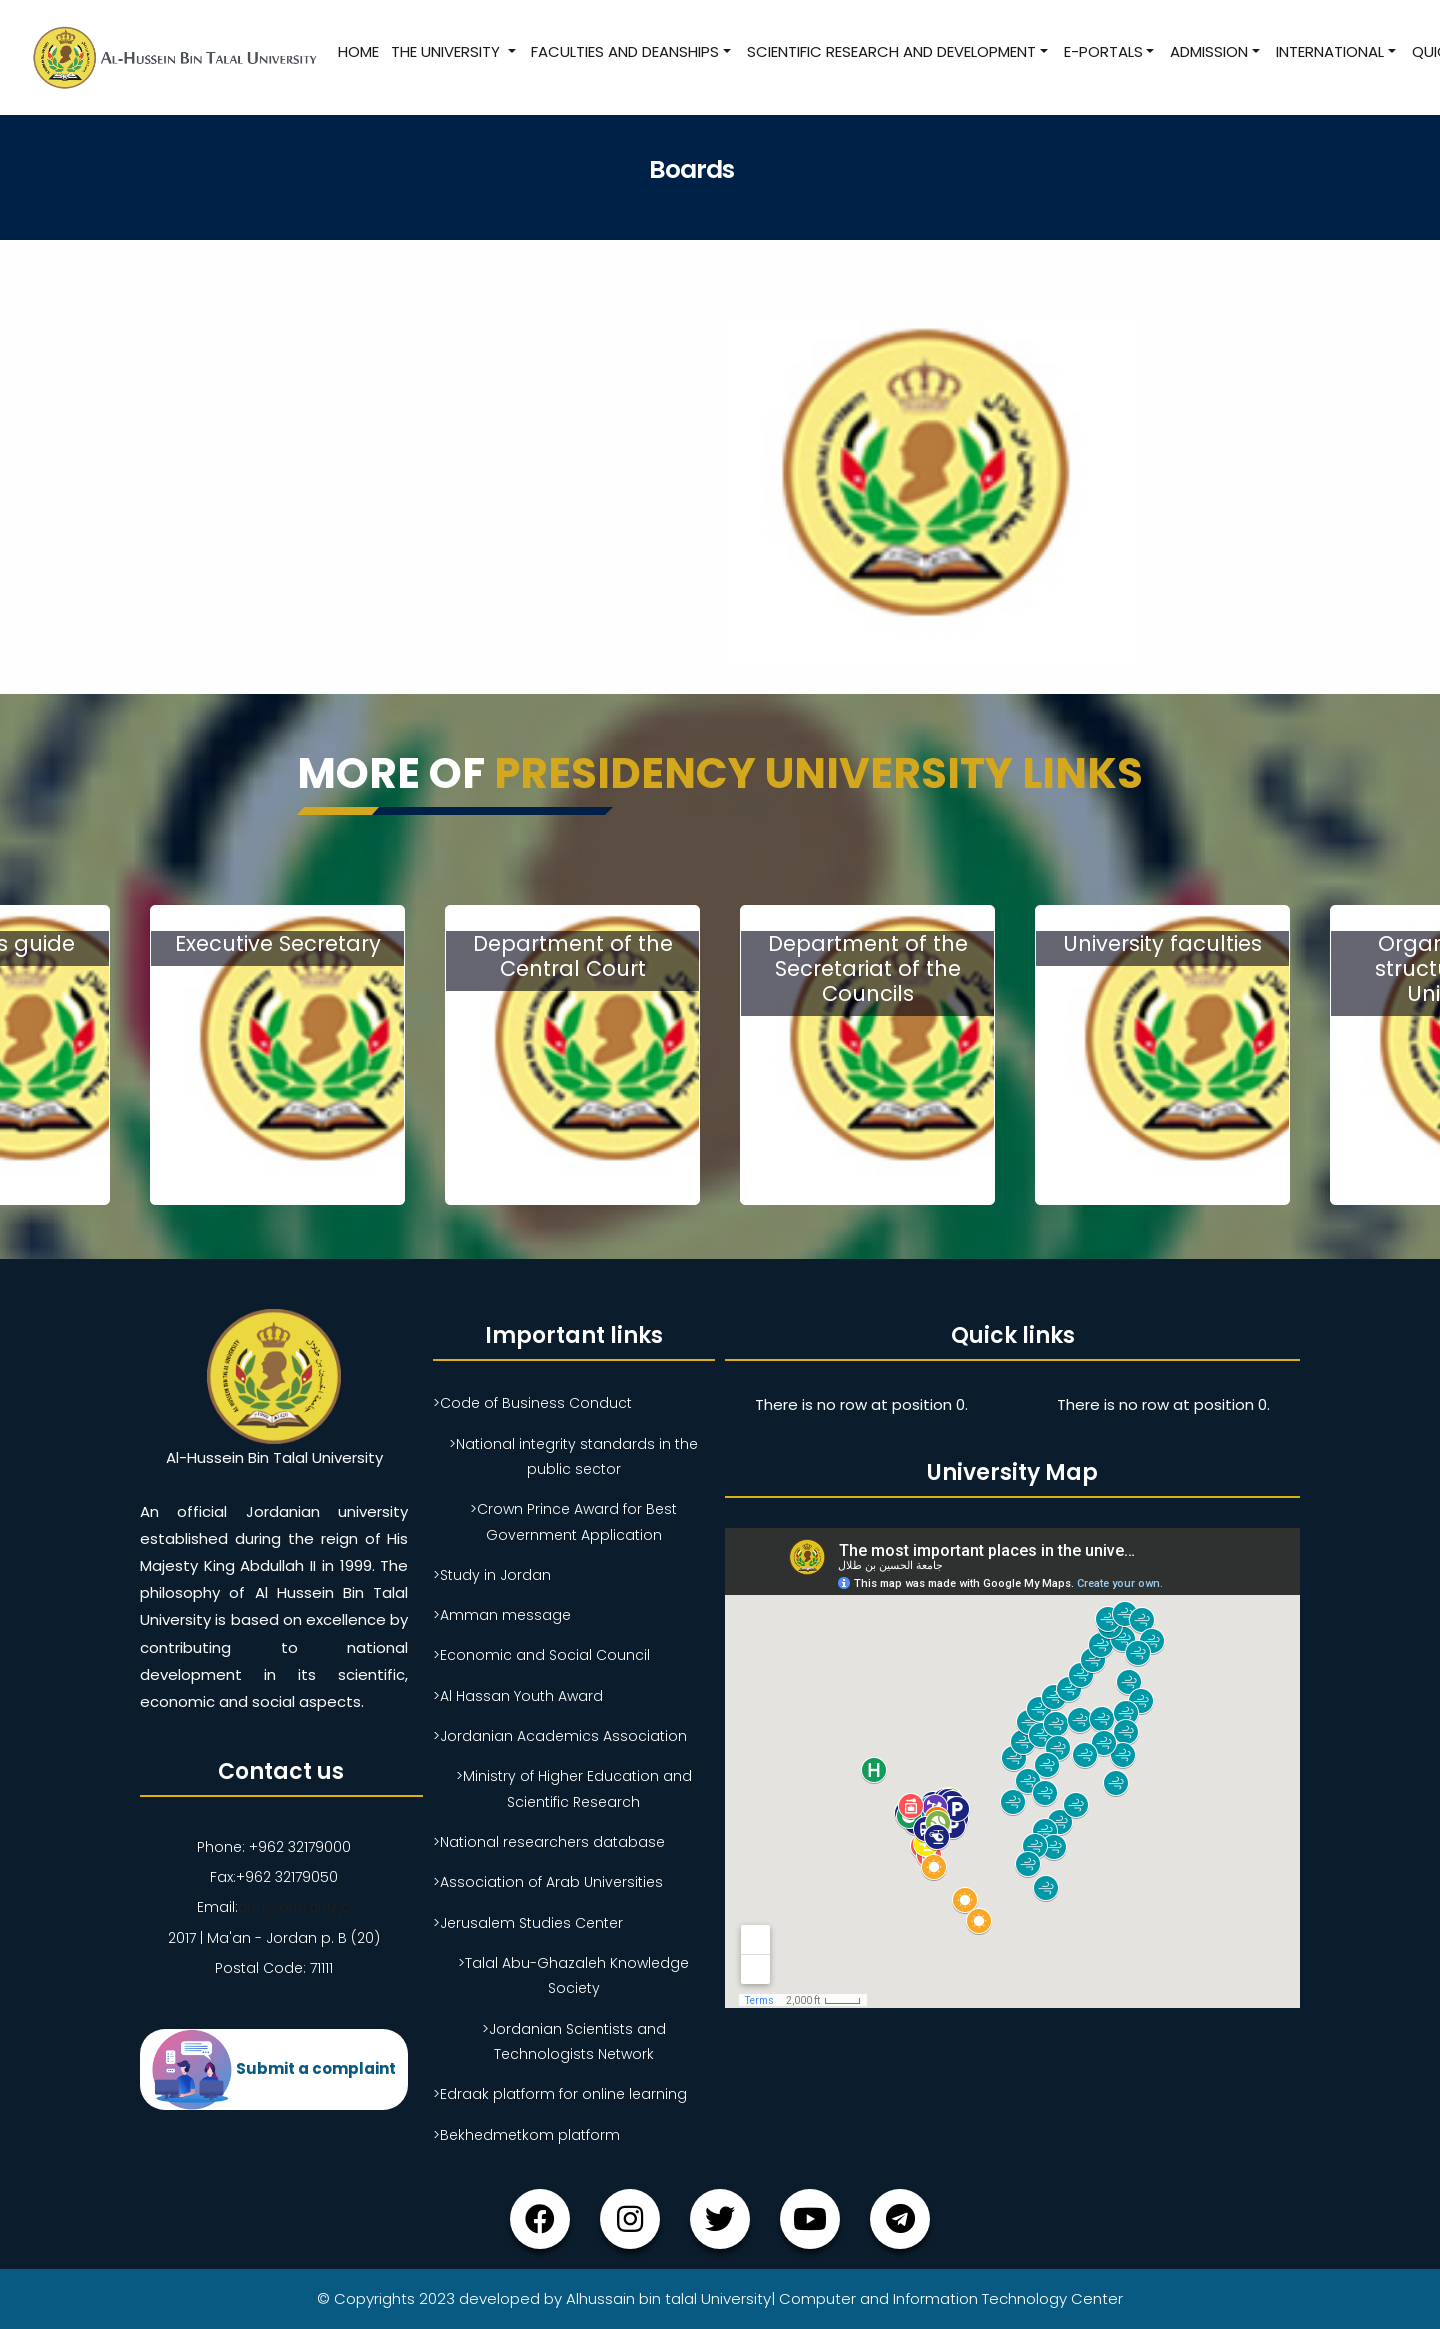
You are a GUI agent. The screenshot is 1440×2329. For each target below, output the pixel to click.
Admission (1209, 51)
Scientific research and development (890, 51)
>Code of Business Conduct (532, 1403)
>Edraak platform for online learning (560, 2094)
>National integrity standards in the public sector (573, 1456)
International (1329, 51)
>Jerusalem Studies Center (528, 1923)
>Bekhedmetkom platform (526, 2135)
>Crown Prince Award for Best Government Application (573, 1521)
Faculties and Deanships (625, 51)
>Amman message (502, 1615)
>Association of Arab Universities (548, 1882)
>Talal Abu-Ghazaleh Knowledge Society (573, 1975)
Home (357, 51)
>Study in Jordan (492, 1575)
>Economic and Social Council (541, 1655)
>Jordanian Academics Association (560, 1736)
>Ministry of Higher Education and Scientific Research (574, 1788)
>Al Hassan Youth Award (518, 1696)
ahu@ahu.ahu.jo (294, 1907)
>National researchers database (549, 1842)
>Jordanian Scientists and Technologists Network (574, 2041)
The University (446, 51)
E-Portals (1102, 51)
